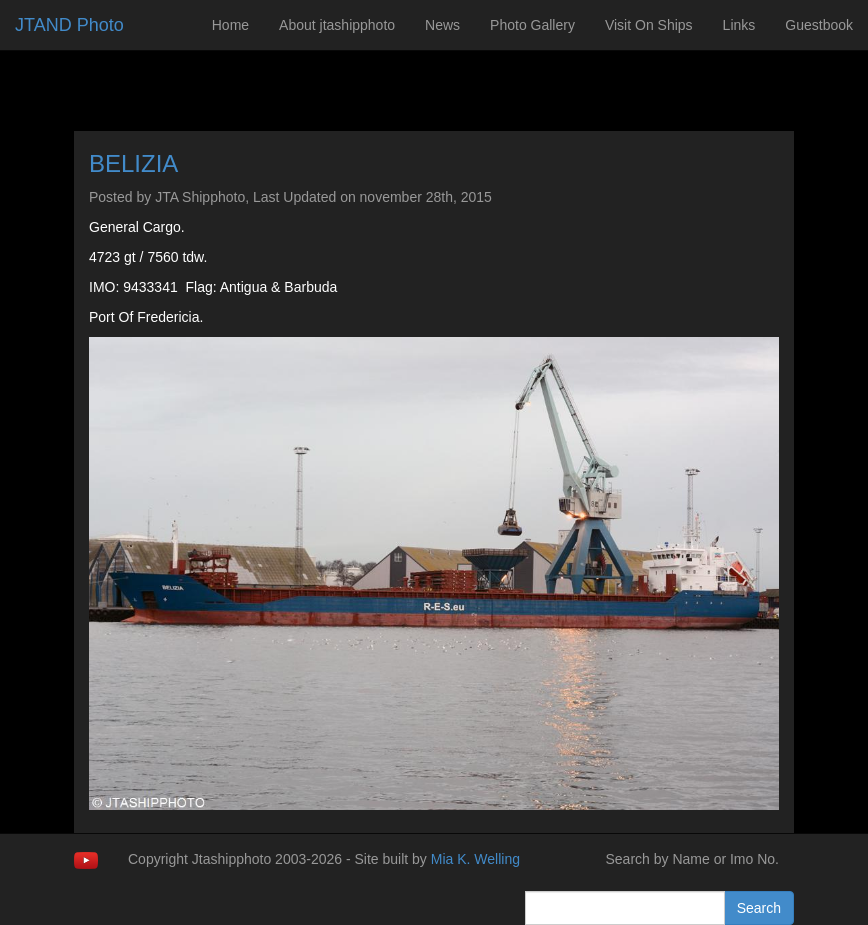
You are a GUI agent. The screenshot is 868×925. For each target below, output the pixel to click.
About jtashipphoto (337, 25)
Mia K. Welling (475, 859)
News (442, 25)
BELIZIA (133, 163)
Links (739, 25)
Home (230, 25)
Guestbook (819, 25)
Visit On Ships (649, 25)
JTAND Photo (69, 25)
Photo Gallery (532, 25)
